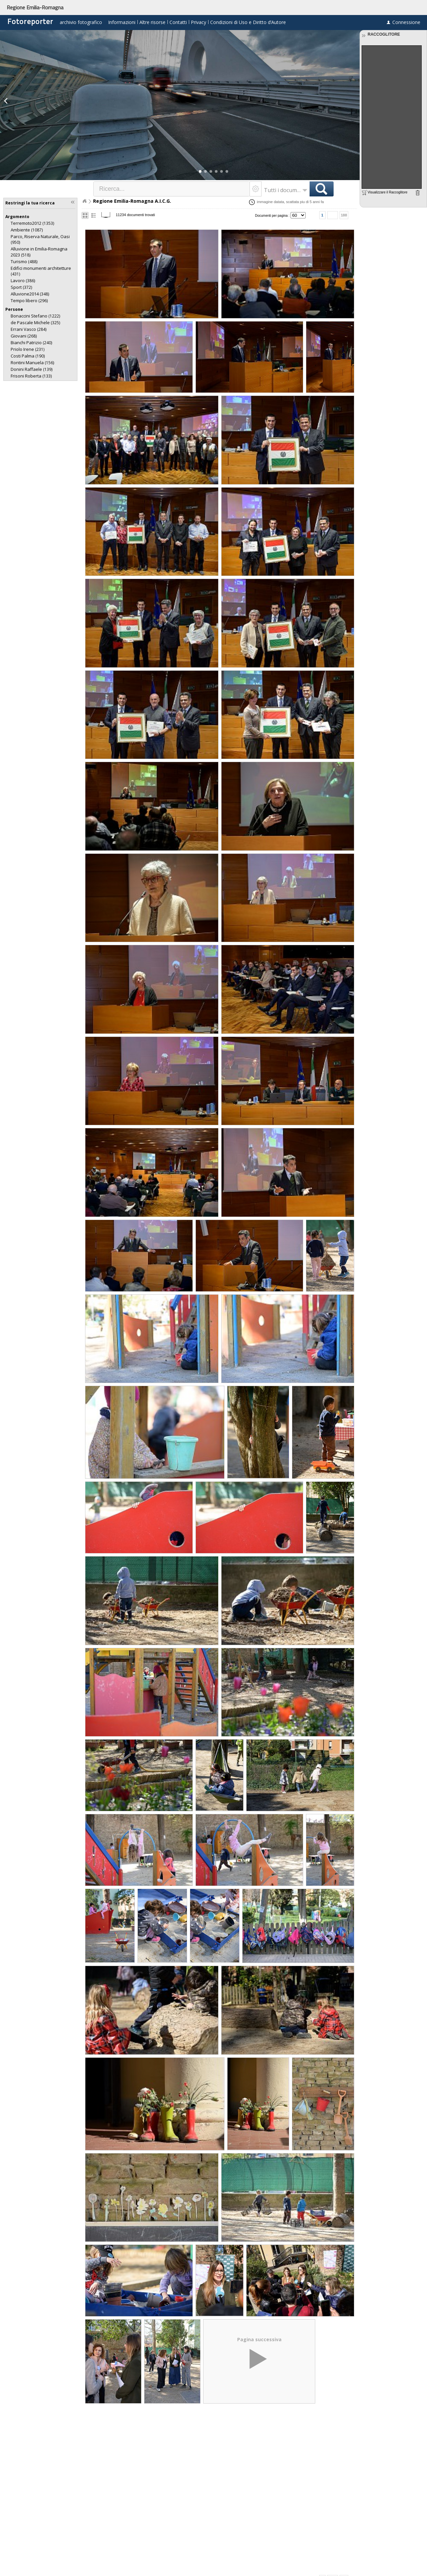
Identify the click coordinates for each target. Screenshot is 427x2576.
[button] (200, 171)
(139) (31, 369)
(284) (28, 329)
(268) (24, 336)
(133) (31, 376)
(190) (28, 356)
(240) (31, 343)
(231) (27, 349)
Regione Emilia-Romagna (35, 7)
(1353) (32, 223)
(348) (30, 294)
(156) (32, 363)
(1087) (27, 230)
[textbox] (172, 189)
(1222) (35, 316)
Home (84, 201)
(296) (29, 300)
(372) (21, 287)
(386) (23, 280)
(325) (35, 323)
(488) (24, 261)
